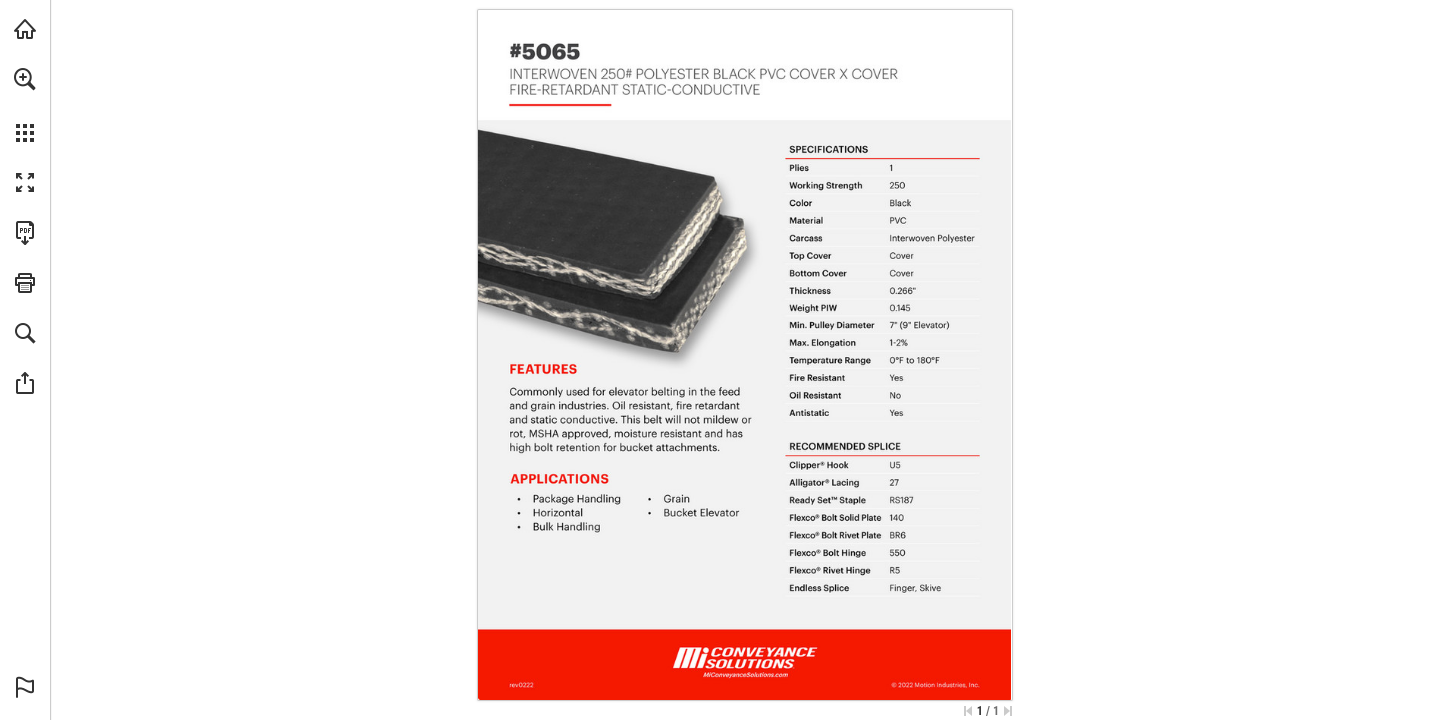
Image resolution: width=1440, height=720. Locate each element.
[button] (25, 79)
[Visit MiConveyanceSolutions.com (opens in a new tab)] (25, 29)
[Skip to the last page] (1008, 711)
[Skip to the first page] (968, 711)
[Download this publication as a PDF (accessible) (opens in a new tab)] (25, 233)
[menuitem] (25, 105)
